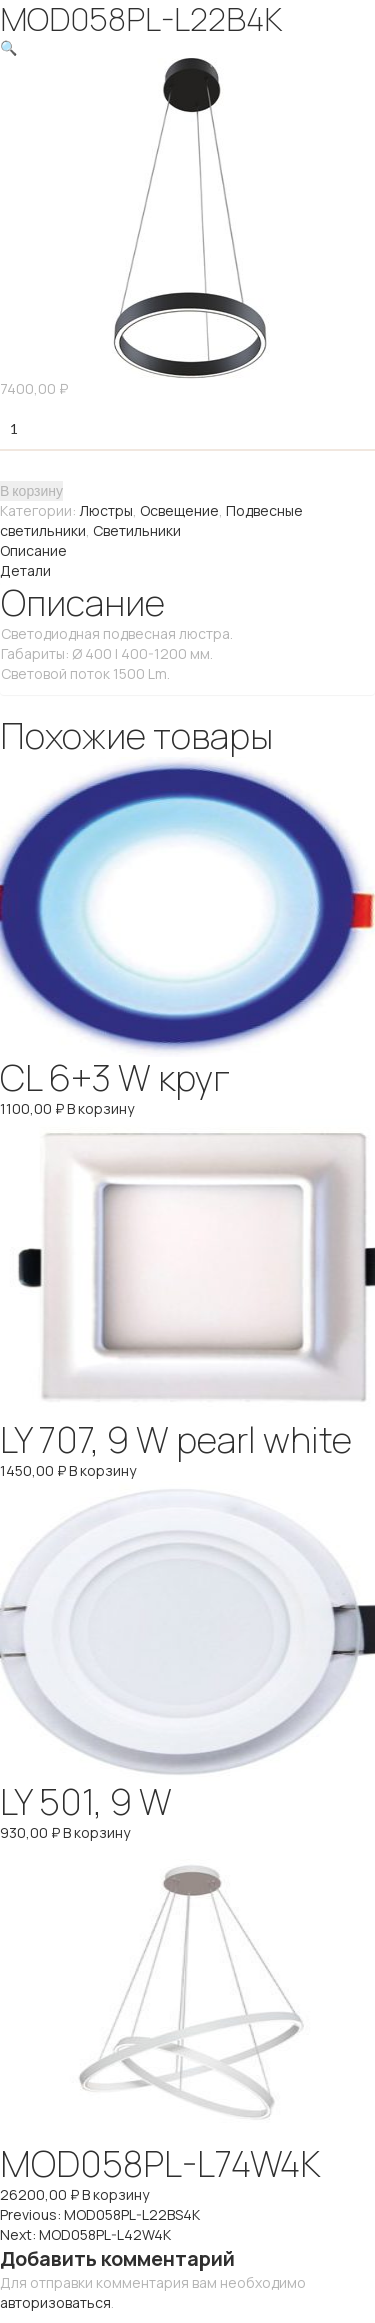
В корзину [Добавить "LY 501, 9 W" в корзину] (96, 1832)
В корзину (31, 490)
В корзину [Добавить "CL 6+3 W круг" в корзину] (100, 1108)
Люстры (106, 510)
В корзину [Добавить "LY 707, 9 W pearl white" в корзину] (102, 1470)
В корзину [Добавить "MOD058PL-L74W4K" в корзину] (115, 2194)
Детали (25, 570)
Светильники (137, 530)
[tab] (187, 551)
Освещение (179, 510)
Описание (33, 550)
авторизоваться (55, 2302)
